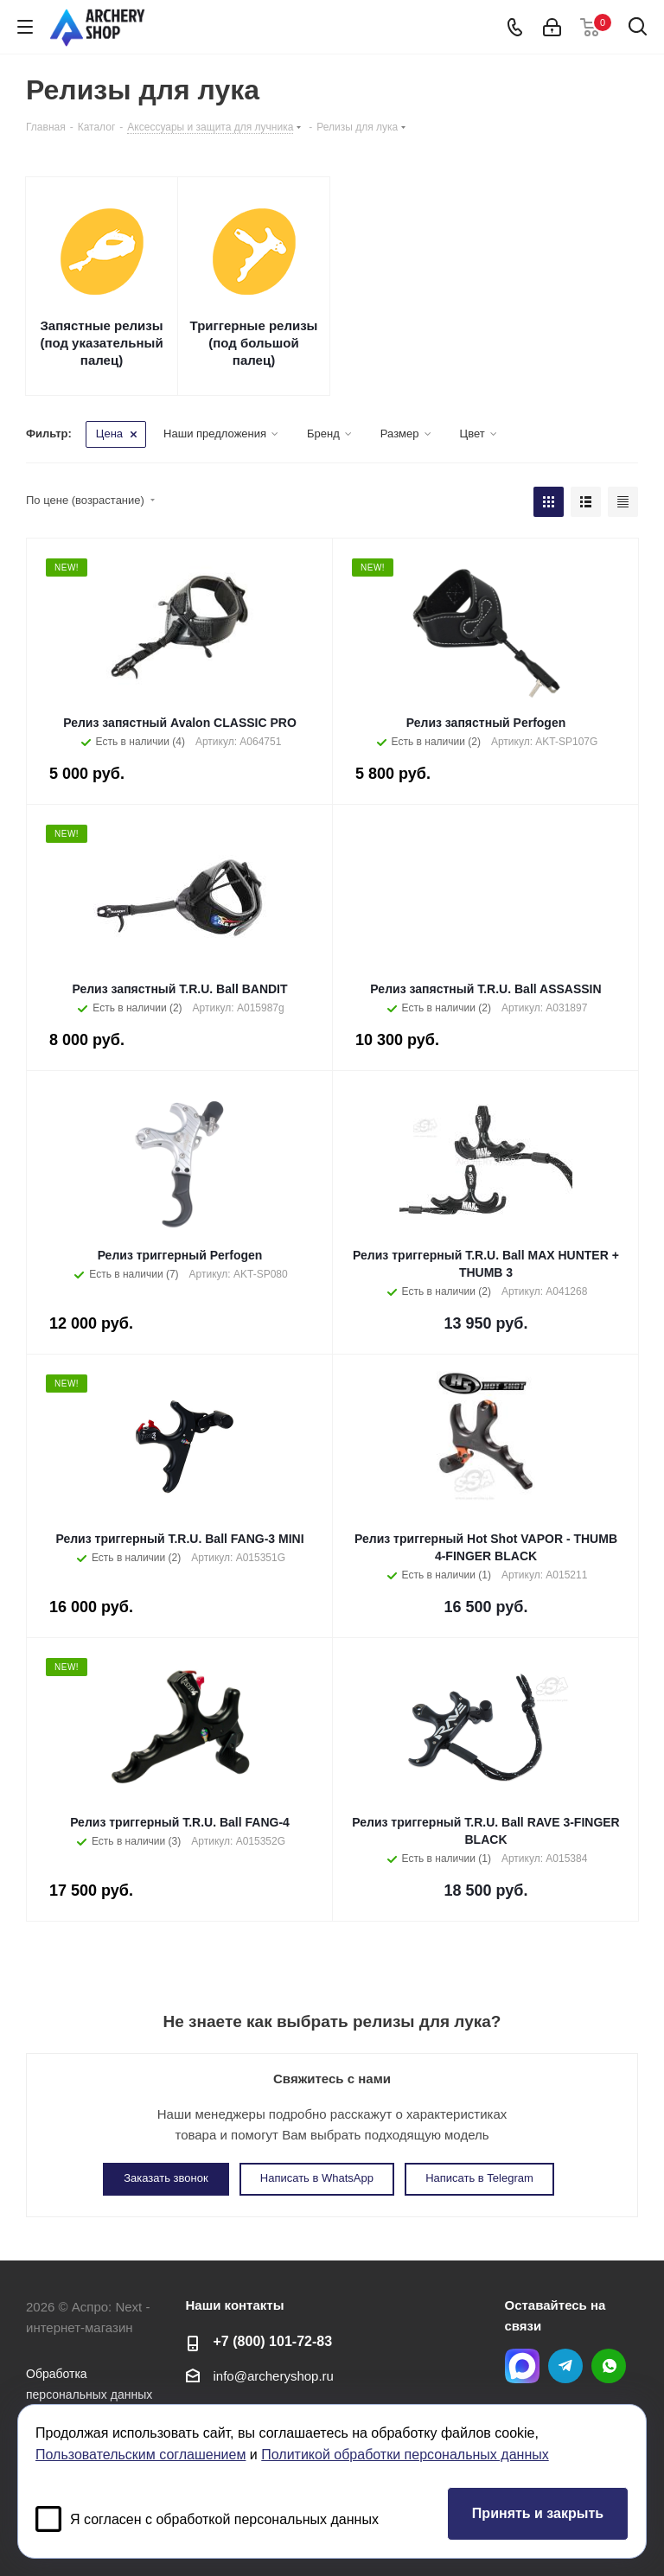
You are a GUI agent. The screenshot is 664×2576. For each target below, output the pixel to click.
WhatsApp (608, 2366)
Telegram (565, 2366)
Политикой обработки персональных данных (404, 2454)
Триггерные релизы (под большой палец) (254, 342)
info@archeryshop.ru (274, 2376)
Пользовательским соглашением (140, 2454)
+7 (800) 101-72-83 (273, 2341)
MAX (522, 2366)
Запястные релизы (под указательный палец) (101, 342)
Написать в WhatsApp (317, 2177)
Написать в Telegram (479, 2177)
